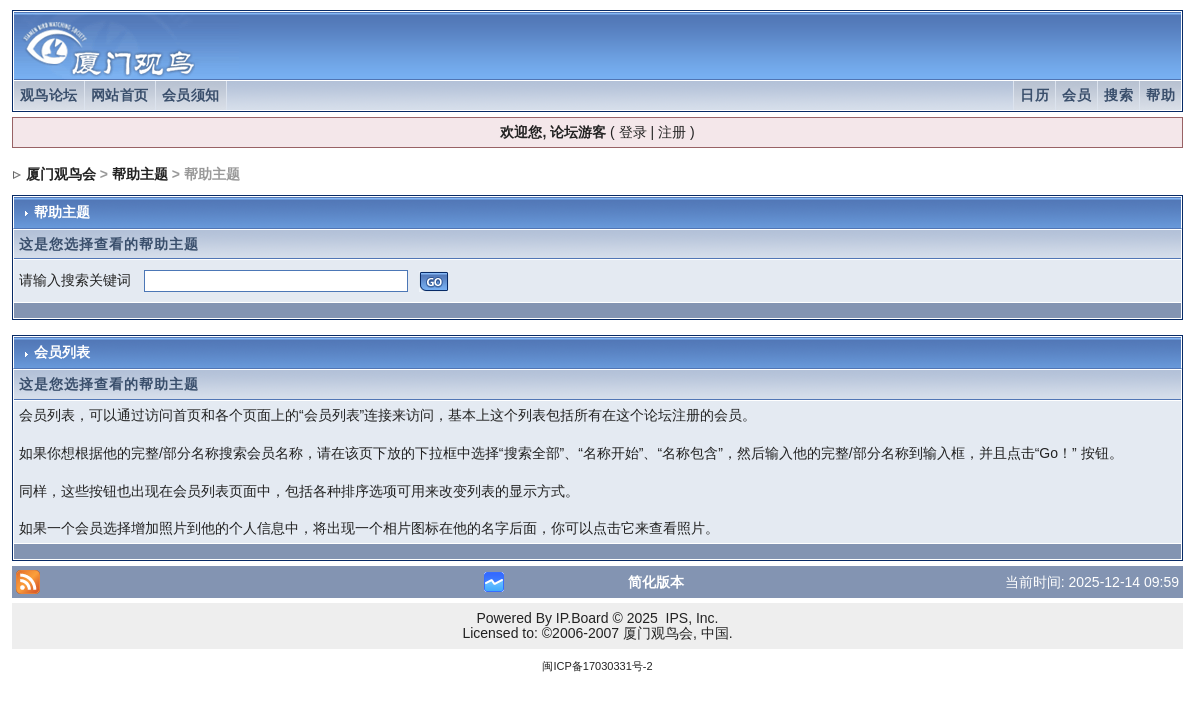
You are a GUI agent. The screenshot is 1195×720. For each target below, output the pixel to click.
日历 (1034, 95)
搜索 (1118, 95)
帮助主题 (140, 174)
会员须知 (191, 95)
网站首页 (120, 95)
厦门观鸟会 (61, 174)
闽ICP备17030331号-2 (597, 666)
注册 (672, 132)
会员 (1076, 95)
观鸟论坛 (49, 95)
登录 (633, 132)
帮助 (1160, 95)
